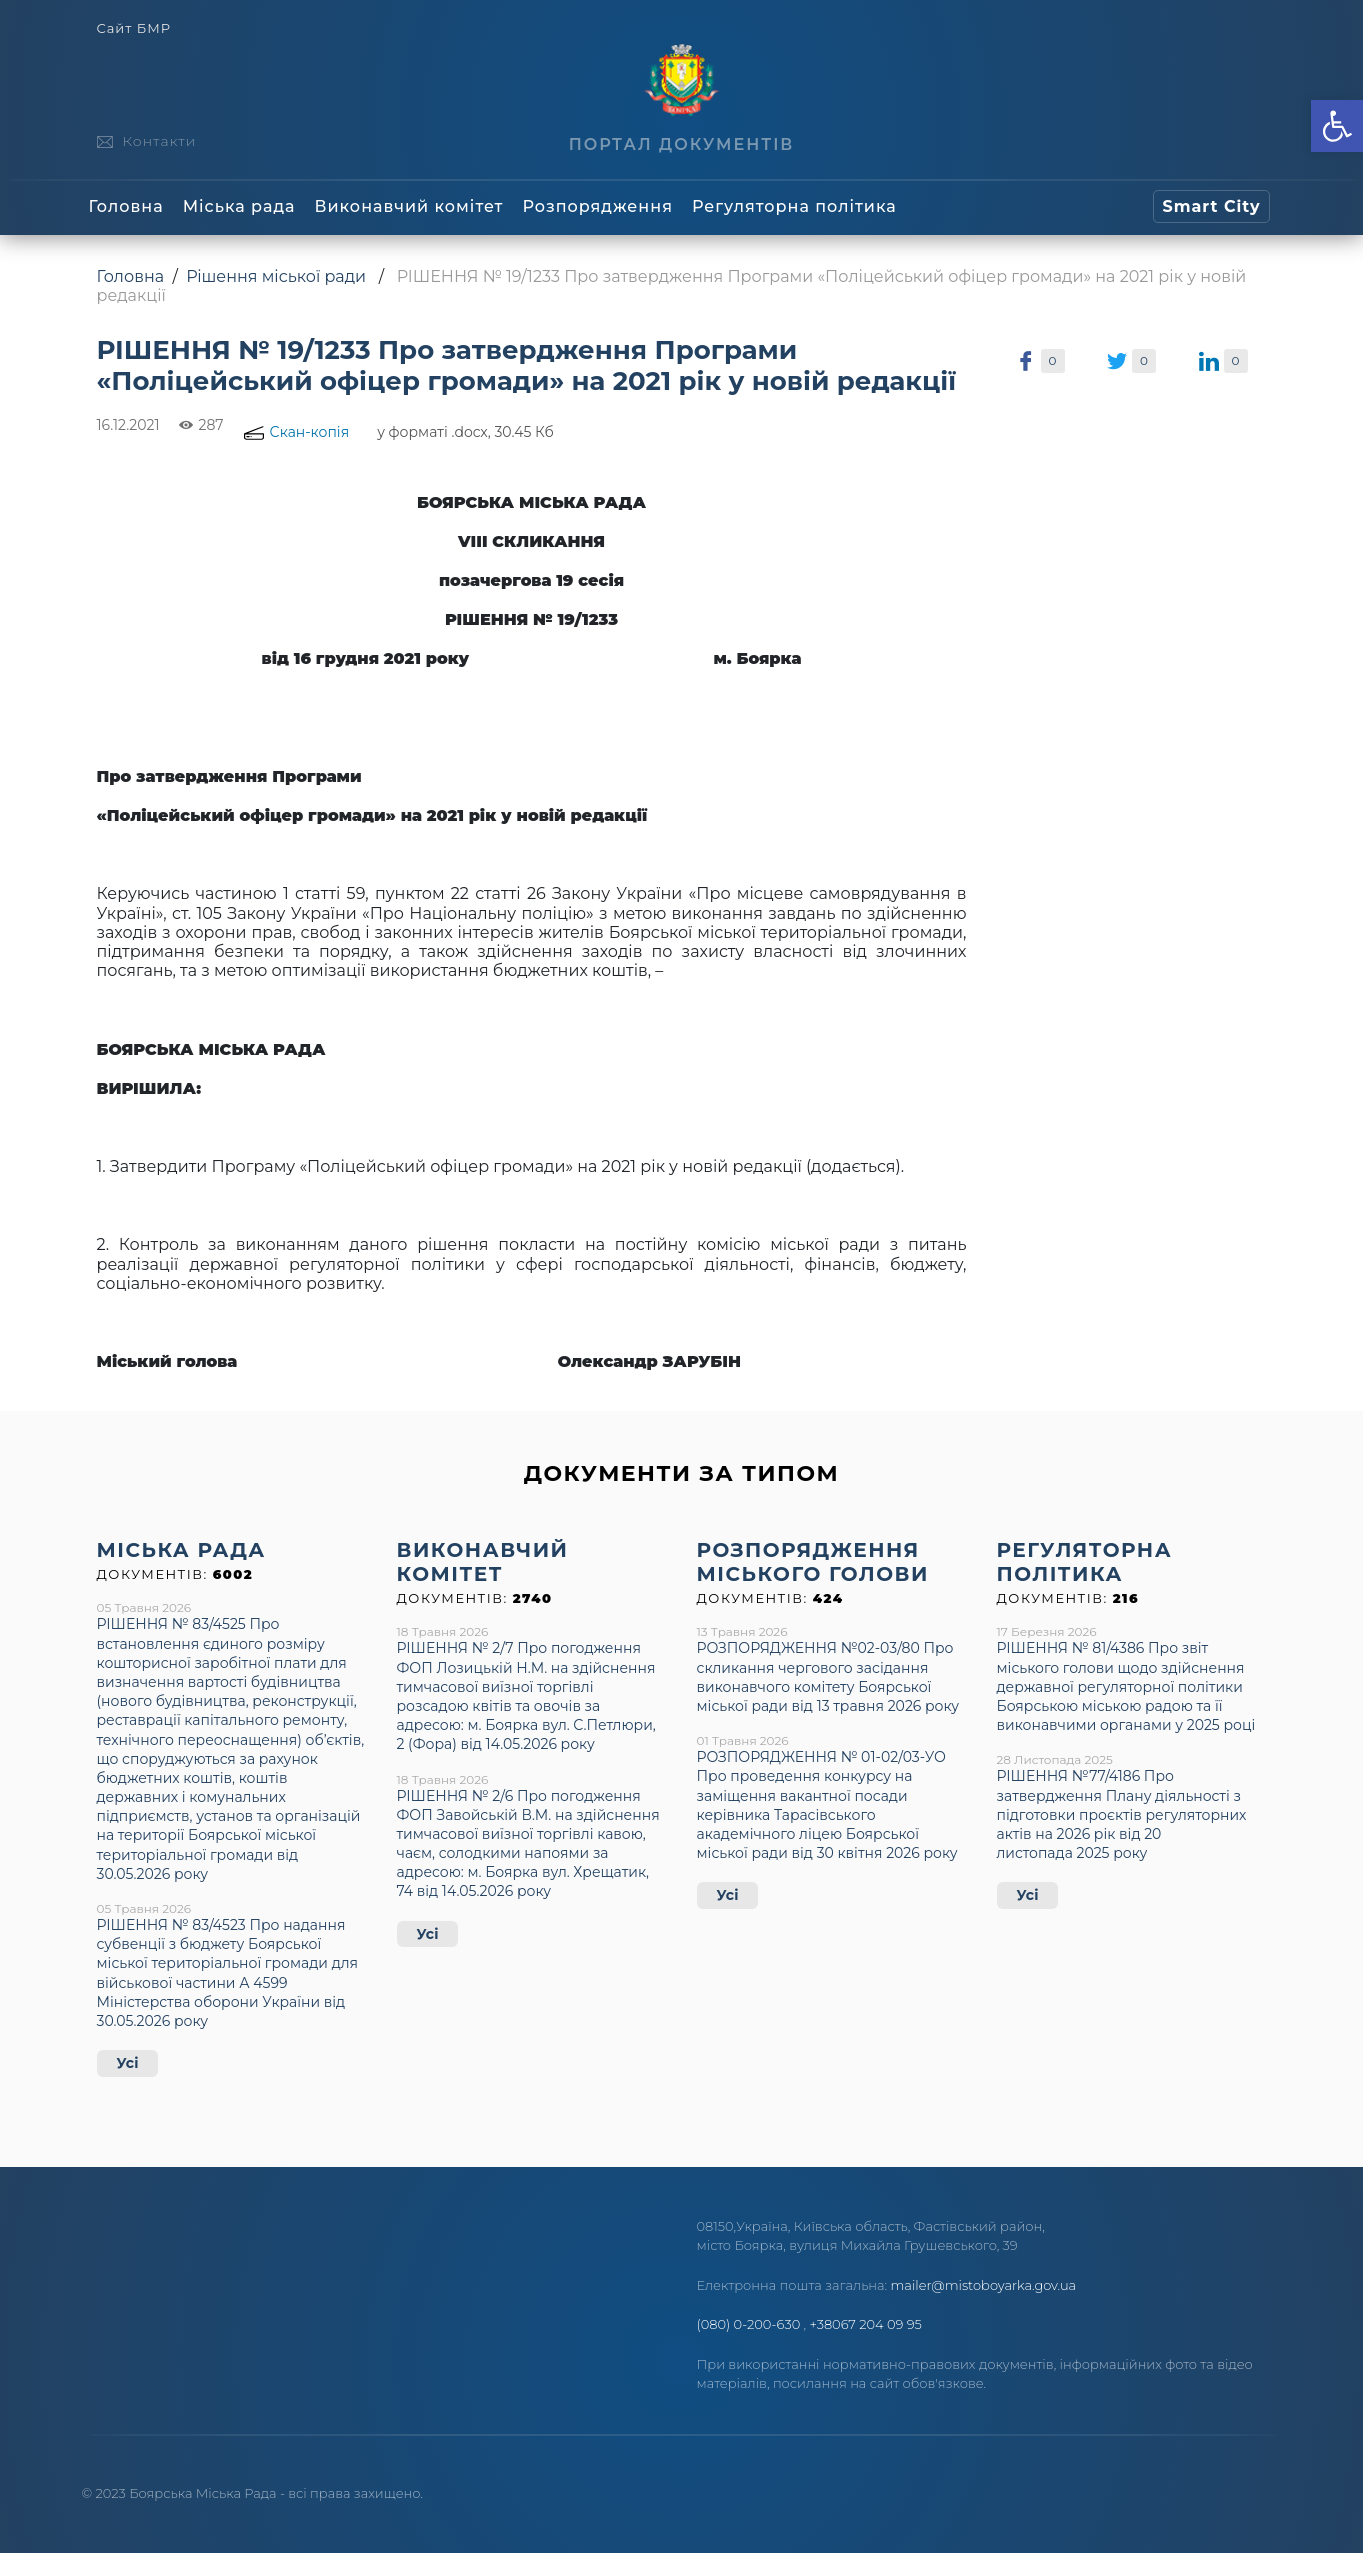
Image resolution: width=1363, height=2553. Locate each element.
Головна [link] (126, 206)
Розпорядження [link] (598, 206)
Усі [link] (128, 2063)
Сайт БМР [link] (134, 28)
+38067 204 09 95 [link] (866, 2324)
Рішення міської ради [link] (276, 276)
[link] (1337, 126)
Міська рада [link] (239, 206)
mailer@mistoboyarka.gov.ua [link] (984, 2285)
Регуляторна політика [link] (794, 206)
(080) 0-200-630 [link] (749, 2324)
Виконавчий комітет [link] (409, 206)
